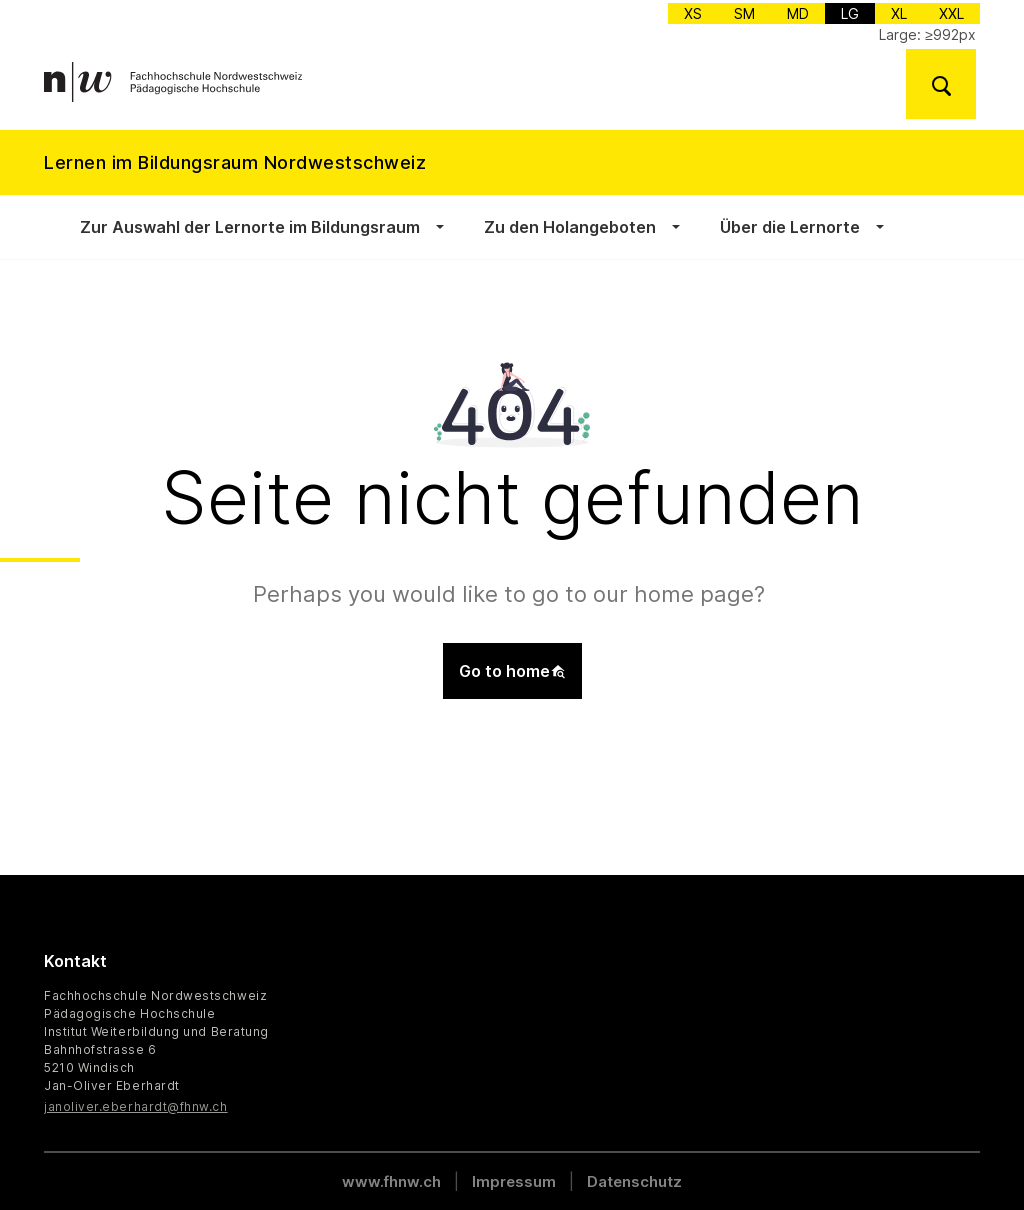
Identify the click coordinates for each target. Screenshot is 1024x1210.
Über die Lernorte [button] (790, 227)
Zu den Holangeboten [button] (570, 227)
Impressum (514, 1181)
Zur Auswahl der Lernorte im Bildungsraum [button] (250, 227)
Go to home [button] (512, 671)
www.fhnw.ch (391, 1181)
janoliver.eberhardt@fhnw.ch (136, 1106)
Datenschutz (634, 1181)
